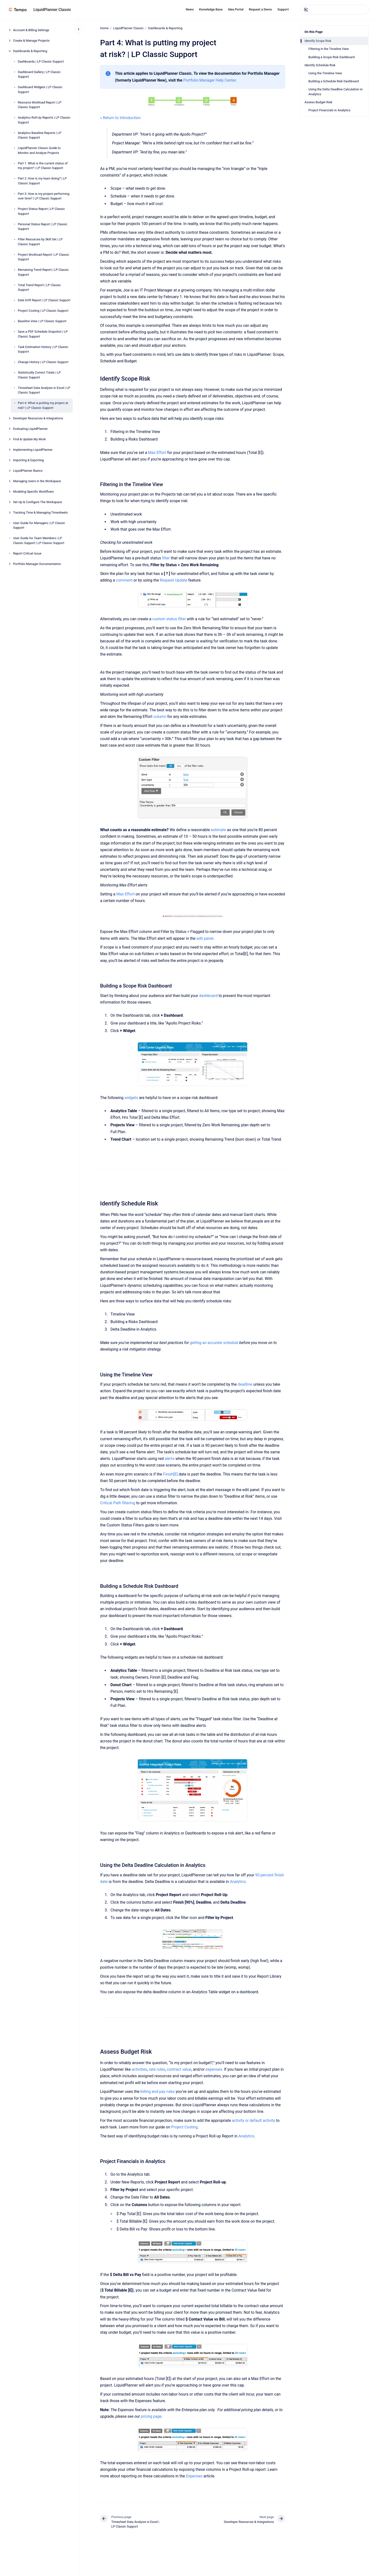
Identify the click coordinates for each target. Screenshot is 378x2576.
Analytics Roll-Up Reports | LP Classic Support (44, 120)
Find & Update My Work (29, 439)
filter (166, 558)
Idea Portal (235, 9)
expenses (213, 2069)
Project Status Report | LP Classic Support (41, 211)
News (190, 9)
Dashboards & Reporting (30, 51)
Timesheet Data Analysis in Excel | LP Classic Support (44, 390)
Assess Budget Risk (318, 102)
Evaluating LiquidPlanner (30, 429)
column (159, 716)
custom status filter (169, 619)
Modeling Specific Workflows (33, 491)
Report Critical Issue (27, 553)
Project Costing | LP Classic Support (43, 310)
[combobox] (334, 9)
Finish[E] (170, 1474)
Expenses (194, 2476)
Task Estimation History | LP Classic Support (43, 349)
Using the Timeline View (325, 73)
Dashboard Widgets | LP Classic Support (40, 89)
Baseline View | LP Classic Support (42, 321)
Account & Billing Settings (31, 30)
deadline (245, 1384)
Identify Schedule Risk (319, 65)
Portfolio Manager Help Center (209, 80)
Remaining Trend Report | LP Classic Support (43, 272)
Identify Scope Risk (317, 41)
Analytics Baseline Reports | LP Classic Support (39, 135)
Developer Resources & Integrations (38, 418)
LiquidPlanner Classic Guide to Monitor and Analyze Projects (39, 150)
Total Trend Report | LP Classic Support (39, 287)
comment (124, 580)
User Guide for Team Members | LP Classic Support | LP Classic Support (38, 540)
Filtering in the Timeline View (328, 49)
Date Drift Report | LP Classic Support (44, 300)
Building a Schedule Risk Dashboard (333, 81)
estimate (218, 829)
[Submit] (306, 10)
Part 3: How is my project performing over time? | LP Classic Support (43, 196)
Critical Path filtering (117, 1503)
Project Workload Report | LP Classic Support (43, 257)
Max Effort (157, 452)
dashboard (208, 995)
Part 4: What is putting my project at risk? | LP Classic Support (43, 405)
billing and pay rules (157, 2091)
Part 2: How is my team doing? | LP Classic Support (42, 181)
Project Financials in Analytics (329, 110)
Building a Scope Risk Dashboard (331, 57)
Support (283, 9)
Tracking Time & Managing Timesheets (40, 512)
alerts (169, 1458)
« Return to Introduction (120, 117)
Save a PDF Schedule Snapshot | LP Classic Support (42, 334)
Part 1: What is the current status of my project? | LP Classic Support (42, 165)
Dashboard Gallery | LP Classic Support (39, 74)
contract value (179, 2069)
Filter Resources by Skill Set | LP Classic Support (40, 241)
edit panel (204, 938)
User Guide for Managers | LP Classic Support (39, 525)
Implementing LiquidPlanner (33, 449)
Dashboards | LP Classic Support (41, 61)
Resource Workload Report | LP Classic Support (39, 105)
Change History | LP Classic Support (43, 362)
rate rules (157, 2069)
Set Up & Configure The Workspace (37, 502)
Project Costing (184, 2127)
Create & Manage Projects (31, 40)
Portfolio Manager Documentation (37, 564)
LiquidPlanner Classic (52, 9)
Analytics (238, 1881)
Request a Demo (260, 9)
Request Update (173, 580)
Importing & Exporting (28, 460)
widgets (131, 1097)
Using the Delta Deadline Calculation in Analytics (335, 91)
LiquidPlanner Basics (28, 470)
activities (139, 2069)
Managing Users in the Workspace (37, 481)
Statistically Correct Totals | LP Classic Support (39, 375)
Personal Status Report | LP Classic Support (42, 226)
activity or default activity (253, 2120)
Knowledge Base (210, 9)
